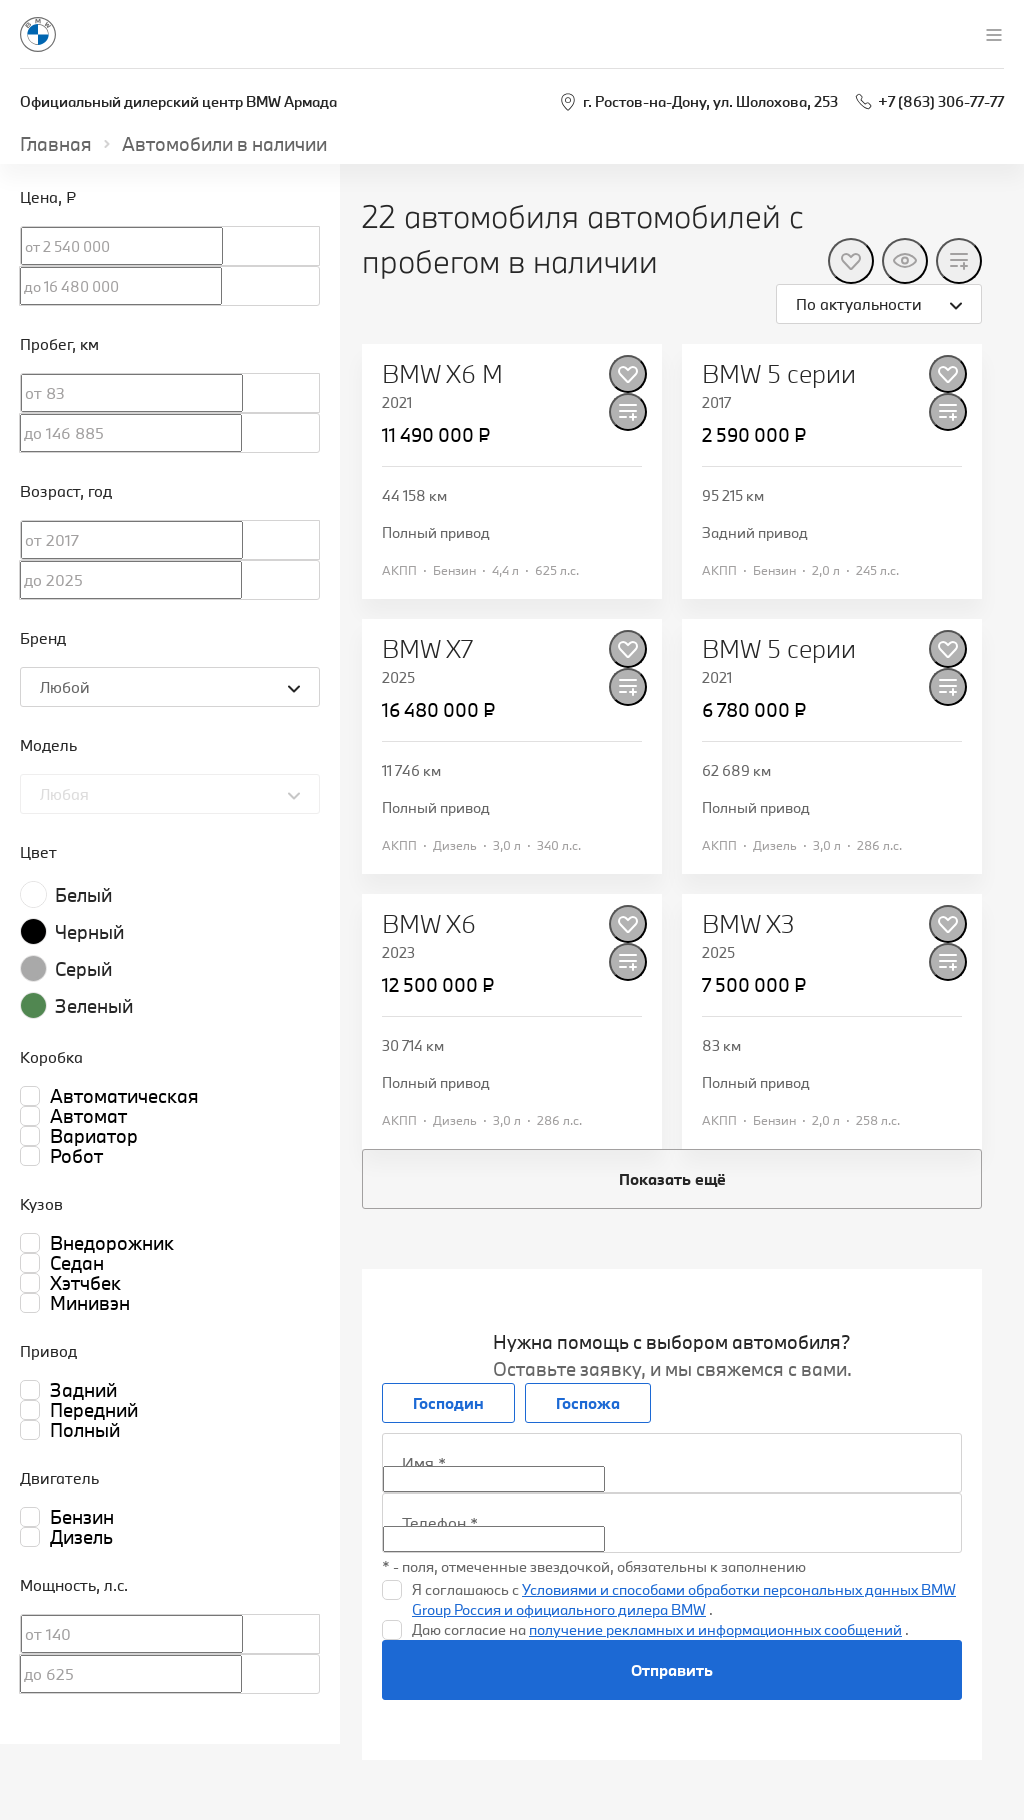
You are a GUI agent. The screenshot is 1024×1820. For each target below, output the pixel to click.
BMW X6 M (442, 374)
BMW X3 (748, 924)
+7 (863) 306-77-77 (941, 101)
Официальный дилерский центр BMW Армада (178, 101)
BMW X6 (429, 924)
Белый (83, 895)
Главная (56, 144)
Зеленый (94, 1006)
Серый (83, 969)
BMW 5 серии (779, 374)
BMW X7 (427, 649)
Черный (89, 932)
